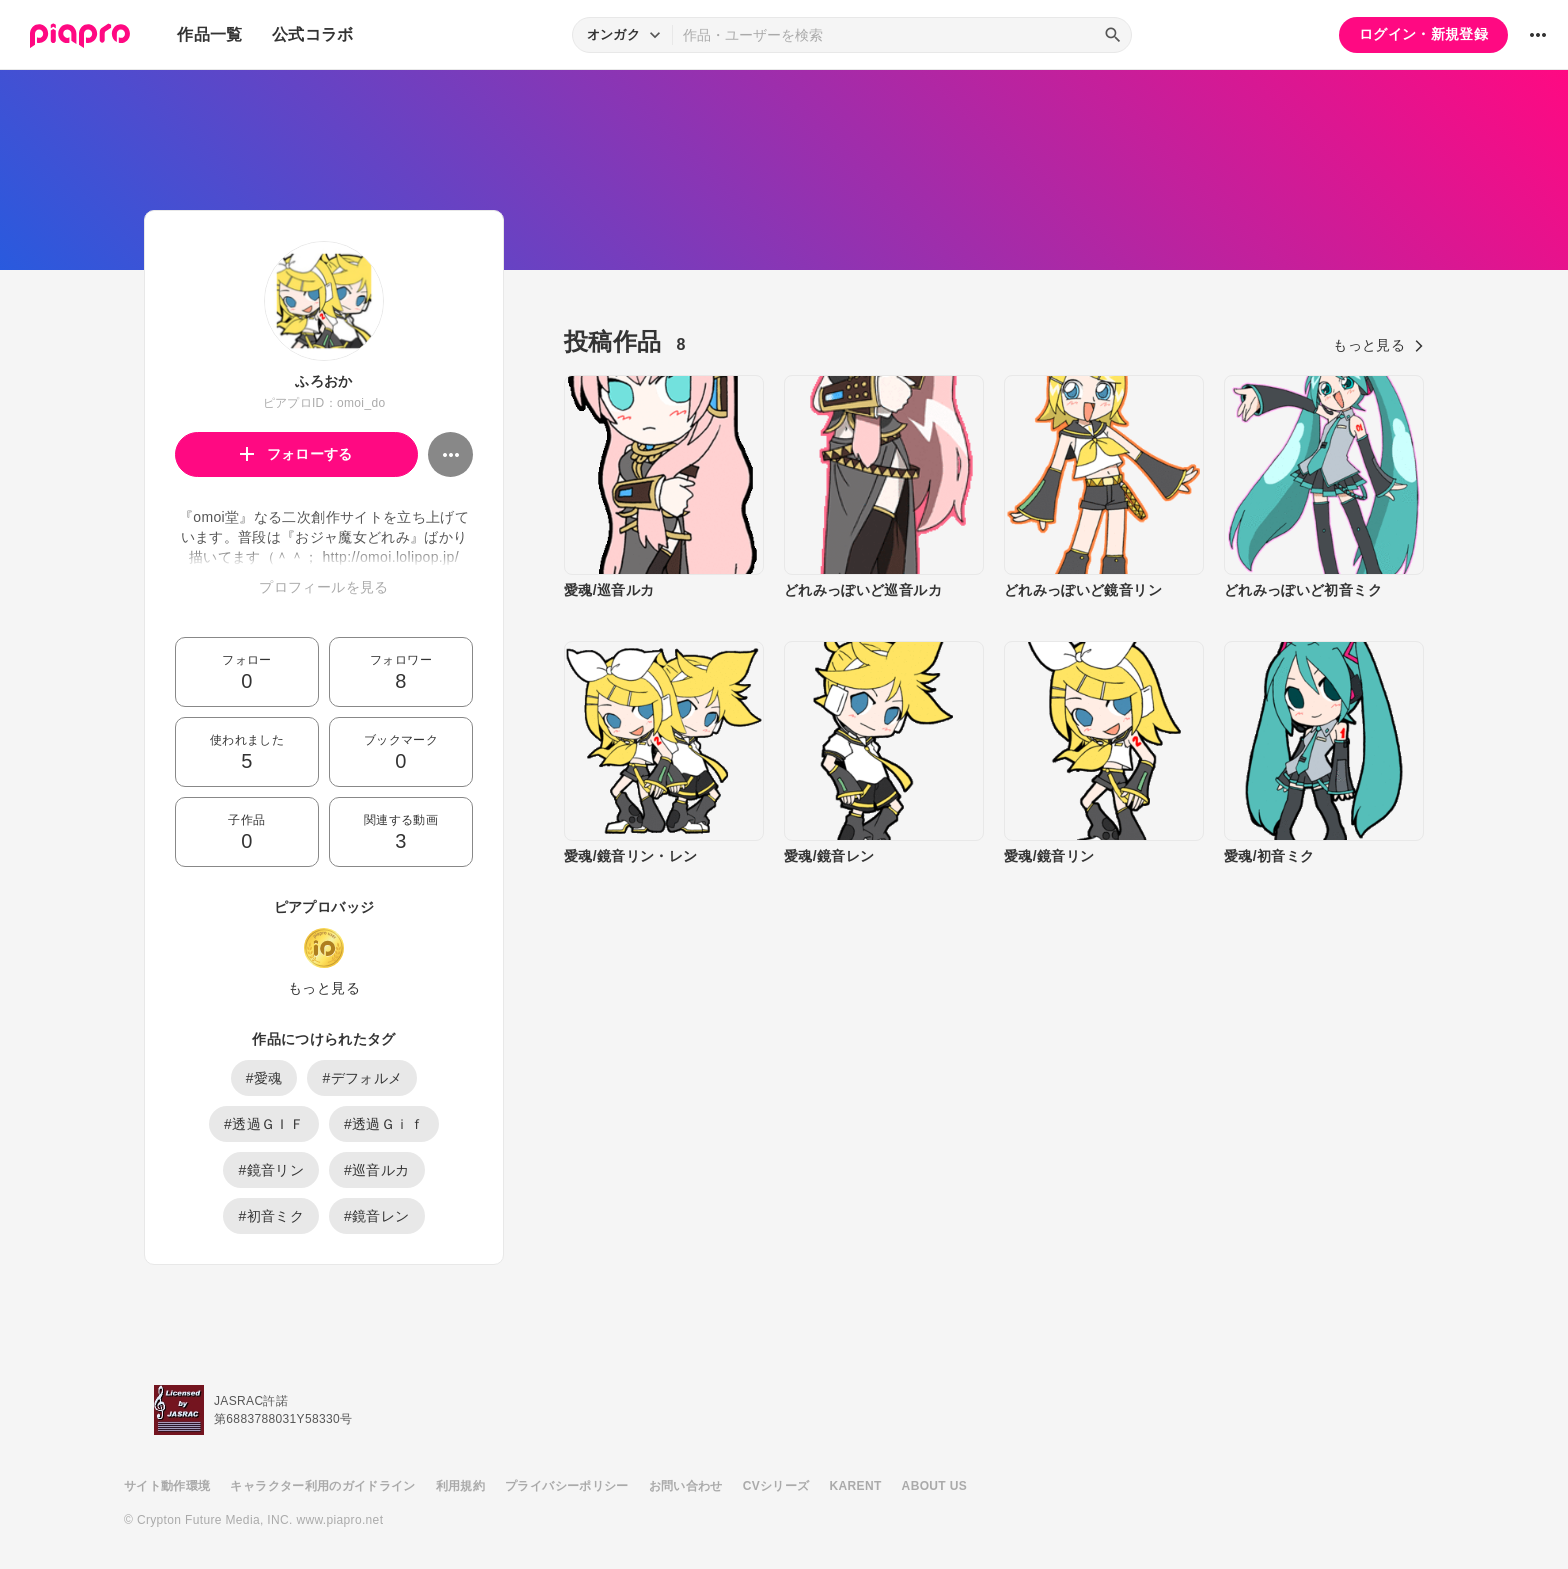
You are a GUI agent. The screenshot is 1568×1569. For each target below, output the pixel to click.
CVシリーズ (776, 1486)
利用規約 (460, 1486)
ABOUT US (934, 1486)
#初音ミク (271, 1216)
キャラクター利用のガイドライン (322, 1486)
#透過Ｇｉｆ (384, 1124)
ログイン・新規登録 (1423, 34)
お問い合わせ (686, 1486)
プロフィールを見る (323, 587)
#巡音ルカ (377, 1170)
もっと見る (324, 988)
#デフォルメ (362, 1078)
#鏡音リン (271, 1170)
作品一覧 (209, 34)
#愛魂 (264, 1078)
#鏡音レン (377, 1216)
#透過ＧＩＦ (264, 1124)
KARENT (856, 1486)
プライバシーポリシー (567, 1486)
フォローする (296, 454)
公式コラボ (313, 34)
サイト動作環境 (167, 1486)
